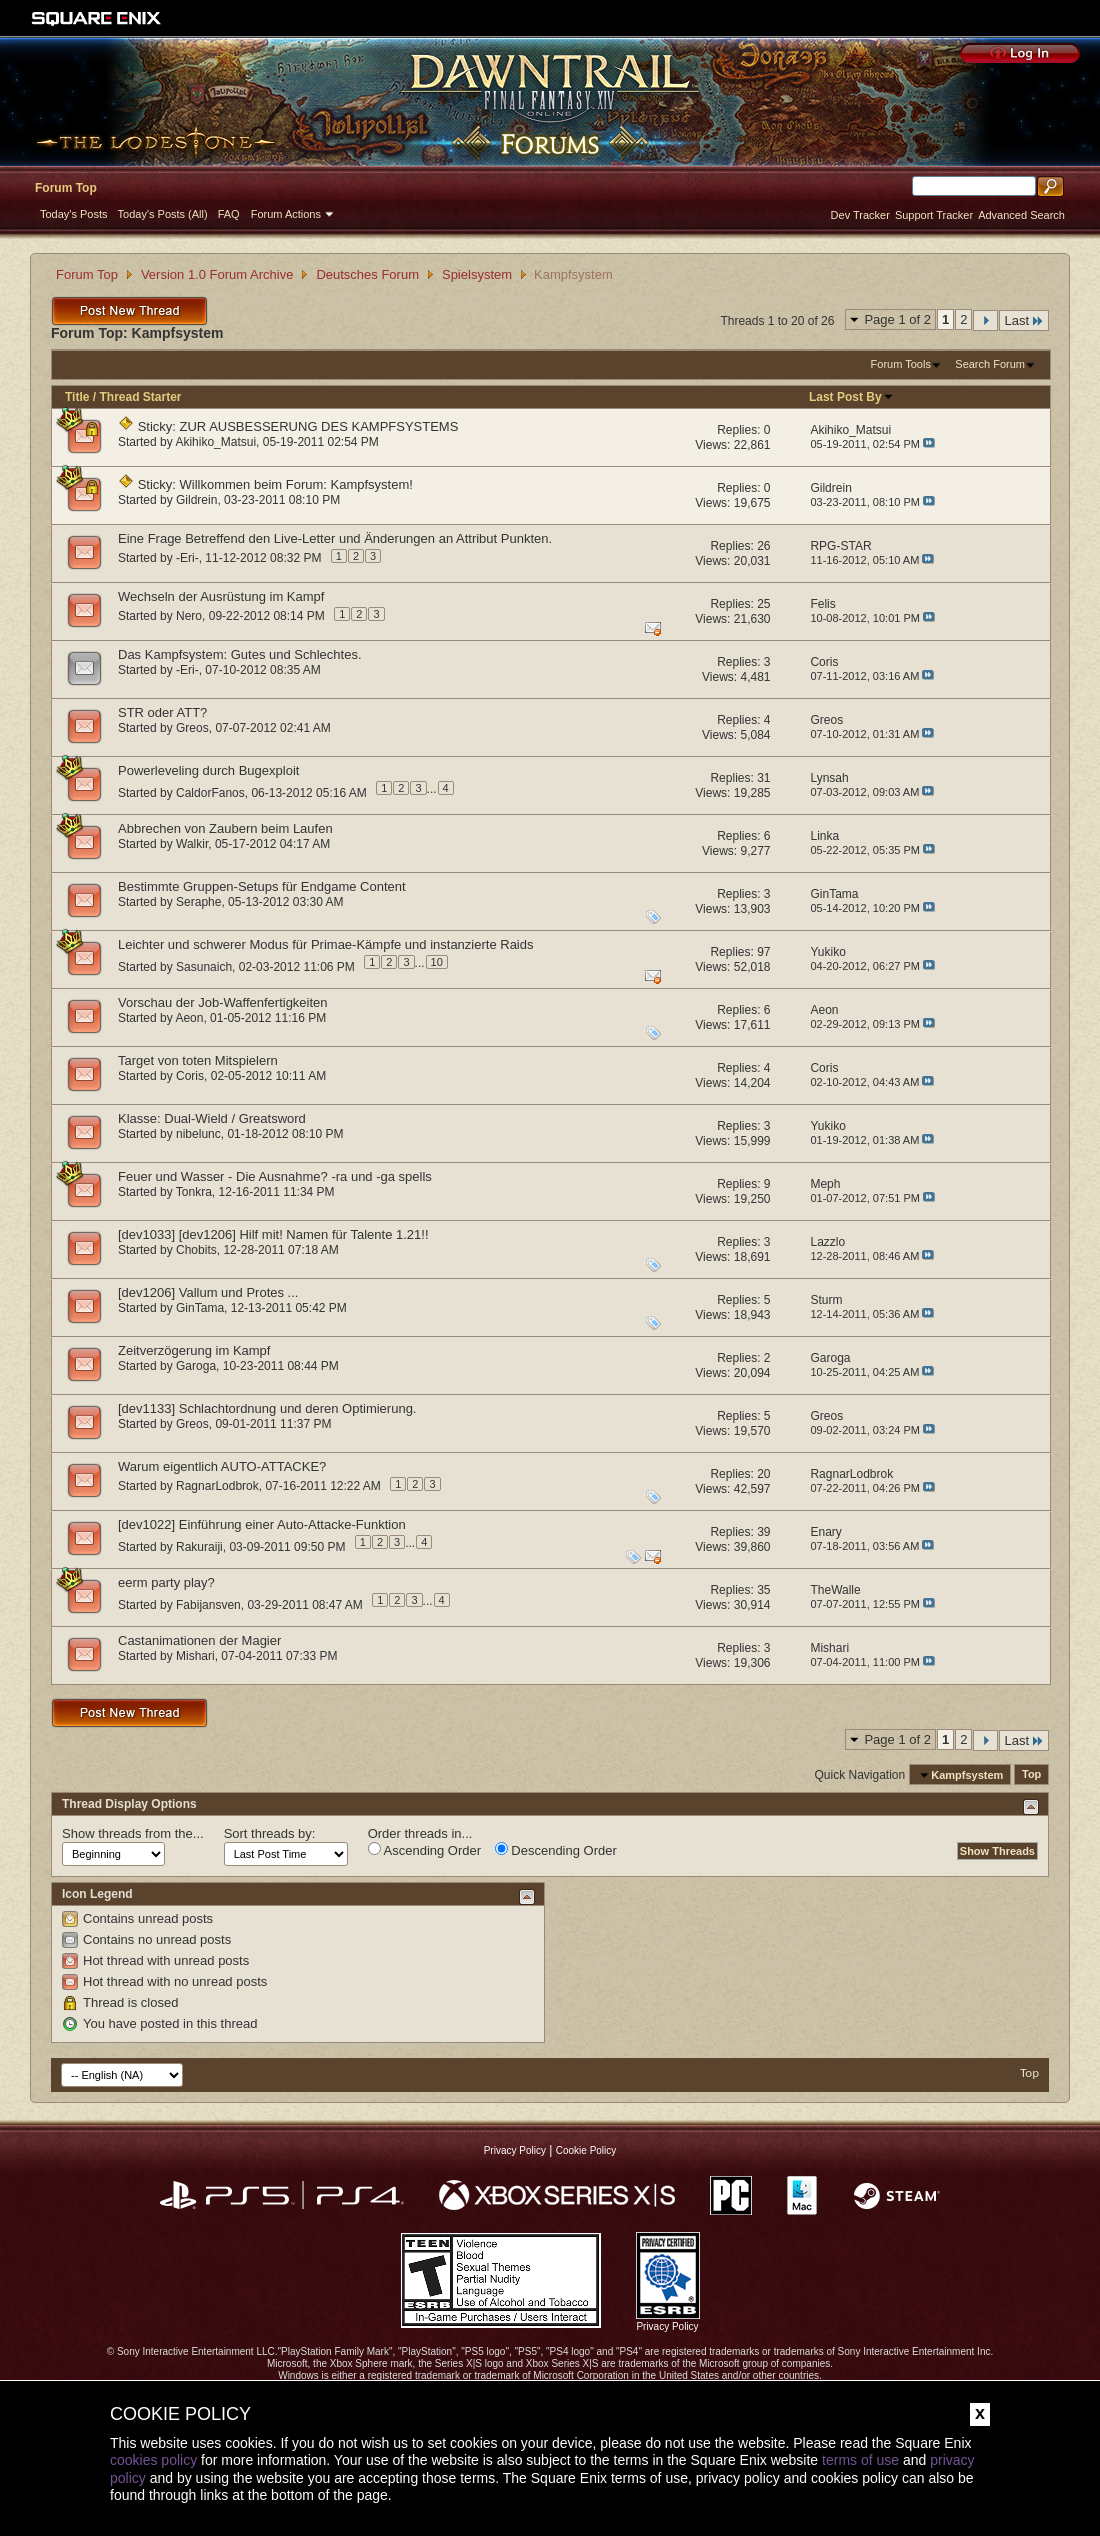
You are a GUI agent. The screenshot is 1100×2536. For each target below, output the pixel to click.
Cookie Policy (586, 2150)
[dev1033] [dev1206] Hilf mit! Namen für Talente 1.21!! (273, 1234)
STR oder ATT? (162, 712)
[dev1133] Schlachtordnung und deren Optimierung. (267, 1408)
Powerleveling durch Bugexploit (208, 770)
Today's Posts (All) (163, 214)
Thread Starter (140, 397)
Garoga (196, 1366)
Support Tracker (934, 215)
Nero (189, 616)
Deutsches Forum (367, 274)
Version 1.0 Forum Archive (217, 274)
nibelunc (198, 1134)
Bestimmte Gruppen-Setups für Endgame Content (262, 886)
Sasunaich (204, 966)
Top (1031, 1775)
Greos (192, 728)
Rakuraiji (199, 1546)
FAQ (229, 214)
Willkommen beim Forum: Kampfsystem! (296, 484)
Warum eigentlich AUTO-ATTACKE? (222, 1466)
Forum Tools (901, 364)
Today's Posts (74, 214)
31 (763, 778)
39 (763, 1532)
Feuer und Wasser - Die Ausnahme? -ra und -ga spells (275, 1176)
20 (763, 1474)
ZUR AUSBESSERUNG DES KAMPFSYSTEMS (319, 426)
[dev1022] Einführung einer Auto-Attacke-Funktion (262, 1524)
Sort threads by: (270, 1833)
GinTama (200, 1308)
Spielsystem (477, 274)
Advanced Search (1021, 215)
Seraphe (198, 902)
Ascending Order (424, 1850)
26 (763, 546)
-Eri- (187, 558)
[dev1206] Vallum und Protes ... (208, 1292)
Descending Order (556, 1850)
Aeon (189, 1018)
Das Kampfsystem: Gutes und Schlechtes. (240, 654)
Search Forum (990, 364)
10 (437, 962)
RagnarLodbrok (217, 1486)
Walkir (192, 844)
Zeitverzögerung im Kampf (194, 1350)
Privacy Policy (515, 2150)
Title (77, 397)
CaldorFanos (210, 792)
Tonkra (194, 1192)
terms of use (860, 2460)
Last (1024, 320)
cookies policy (153, 2460)
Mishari (195, 1656)
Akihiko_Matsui (215, 442)
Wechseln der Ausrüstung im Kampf (221, 596)
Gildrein (196, 500)
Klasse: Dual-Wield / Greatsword (212, 1118)
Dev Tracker (860, 215)
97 (763, 952)
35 (763, 1590)
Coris (190, 1076)
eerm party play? (166, 1582)
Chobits (196, 1250)
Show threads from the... (133, 1833)
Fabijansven (208, 1604)
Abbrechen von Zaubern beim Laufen (225, 828)
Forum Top (66, 188)
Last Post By (851, 397)
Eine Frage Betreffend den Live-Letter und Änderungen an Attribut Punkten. (335, 538)
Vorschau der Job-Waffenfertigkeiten (223, 1002)
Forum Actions (286, 214)
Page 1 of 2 (897, 319)
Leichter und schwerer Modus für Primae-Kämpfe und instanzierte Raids (325, 944)
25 (763, 604)
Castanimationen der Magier (199, 1640)
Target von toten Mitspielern (198, 1060)
